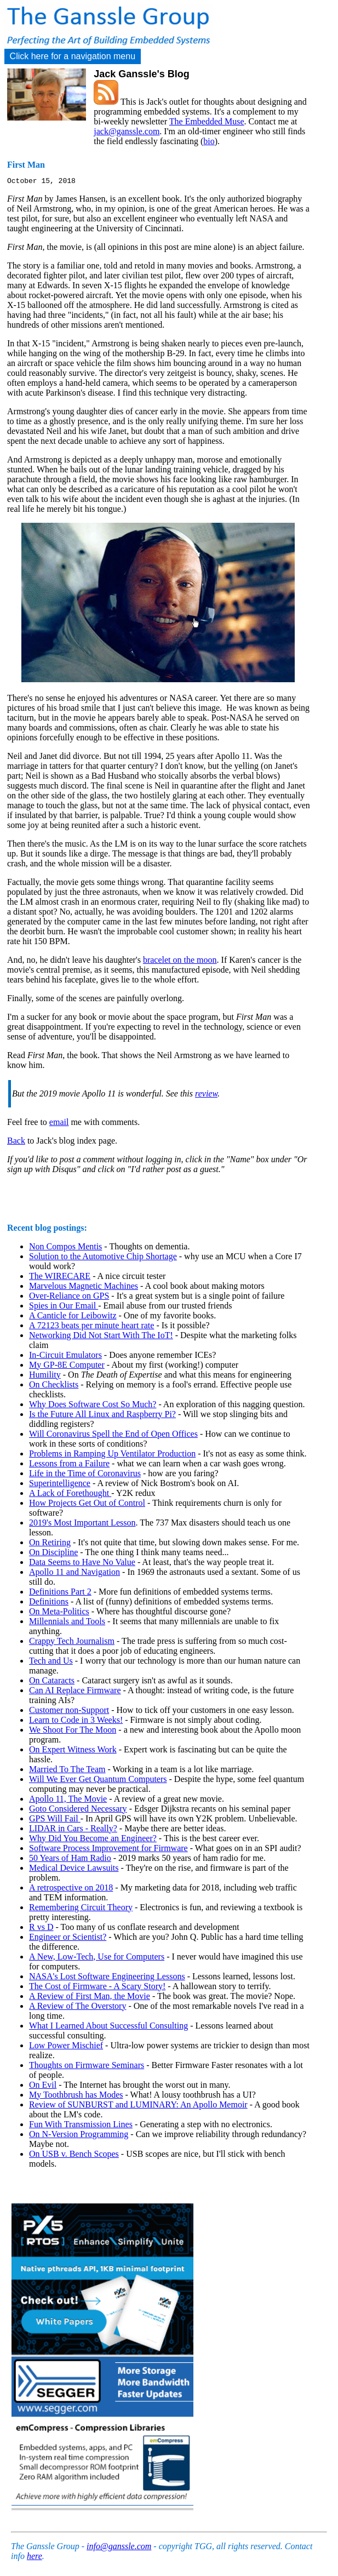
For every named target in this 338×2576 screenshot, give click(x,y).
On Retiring (50, 1544)
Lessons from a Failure (69, 1465)
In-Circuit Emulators (65, 1356)
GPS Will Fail (55, 1820)
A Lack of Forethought (70, 1494)
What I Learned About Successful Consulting (108, 2027)
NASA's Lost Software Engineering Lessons (107, 1978)
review (206, 1095)
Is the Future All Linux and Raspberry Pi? (102, 1415)
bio (208, 141)
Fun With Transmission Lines (81, 2126)
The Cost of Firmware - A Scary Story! (97, 1987)
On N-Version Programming (78, 2135)
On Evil (42, 2086)
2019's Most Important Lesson (82, 1524)
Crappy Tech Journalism (71, 1642)
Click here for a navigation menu (72, 56)
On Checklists (53, 1386)
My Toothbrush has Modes (76, 2096)
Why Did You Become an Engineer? (93, 1839)
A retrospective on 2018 (71, 1889)
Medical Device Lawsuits (74, 1869)
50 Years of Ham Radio (70, 1859)
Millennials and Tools (67, 1622)
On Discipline (53, 1553)
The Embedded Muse (206, 121)
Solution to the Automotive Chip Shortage (103, 1258)
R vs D (41, 1928)
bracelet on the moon (180, 961)
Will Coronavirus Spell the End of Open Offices (113, 1435)
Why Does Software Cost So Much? (92, 1405)
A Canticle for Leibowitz (73, 1317)
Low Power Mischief (66, 2047)
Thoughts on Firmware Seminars (86, 2066)
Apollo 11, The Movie (68, 1800)
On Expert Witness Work (73, 1751)
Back (16, 1142)
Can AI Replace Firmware (75, 1692)
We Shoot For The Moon (72, 1731)
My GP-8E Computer (67, 1366)
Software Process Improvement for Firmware (108, 1849)
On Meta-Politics (59, 1613)
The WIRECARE (59, 1277)
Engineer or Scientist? (67, 1938)
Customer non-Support (69, 1711)
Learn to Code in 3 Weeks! (76, 1721)
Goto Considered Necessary (78, 1810)
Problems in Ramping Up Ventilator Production (112, 1455)
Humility (45, 1376)
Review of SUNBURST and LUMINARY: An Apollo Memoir (138, 2106)
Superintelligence (59, 1484)
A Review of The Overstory (77, 2007)
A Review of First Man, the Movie (89, 1997)
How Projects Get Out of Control (87, 1504)
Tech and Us (51, 1662)
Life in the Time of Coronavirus (85, 1475)
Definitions (48, 1603)
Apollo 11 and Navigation (74, 1573)
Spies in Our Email (63, 1307)
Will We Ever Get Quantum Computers (98, 1780)
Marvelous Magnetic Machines (83, 1287)
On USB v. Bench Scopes (74, 2155)
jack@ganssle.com (126, 131)
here (34, 2557)
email (59, 1123)
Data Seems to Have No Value (82, 1563)
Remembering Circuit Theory (81, 1909)
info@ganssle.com (119, 2547)
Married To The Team (67, 1770)
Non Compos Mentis (65, 1248)
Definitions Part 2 (60, 1593)
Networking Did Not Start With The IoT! (101, 1336)
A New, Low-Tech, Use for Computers (96, 1958)
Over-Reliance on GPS (69, 1297)
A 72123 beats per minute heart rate (91, 1327)
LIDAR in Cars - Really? (73, 1830)
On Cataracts (52, 1682)
